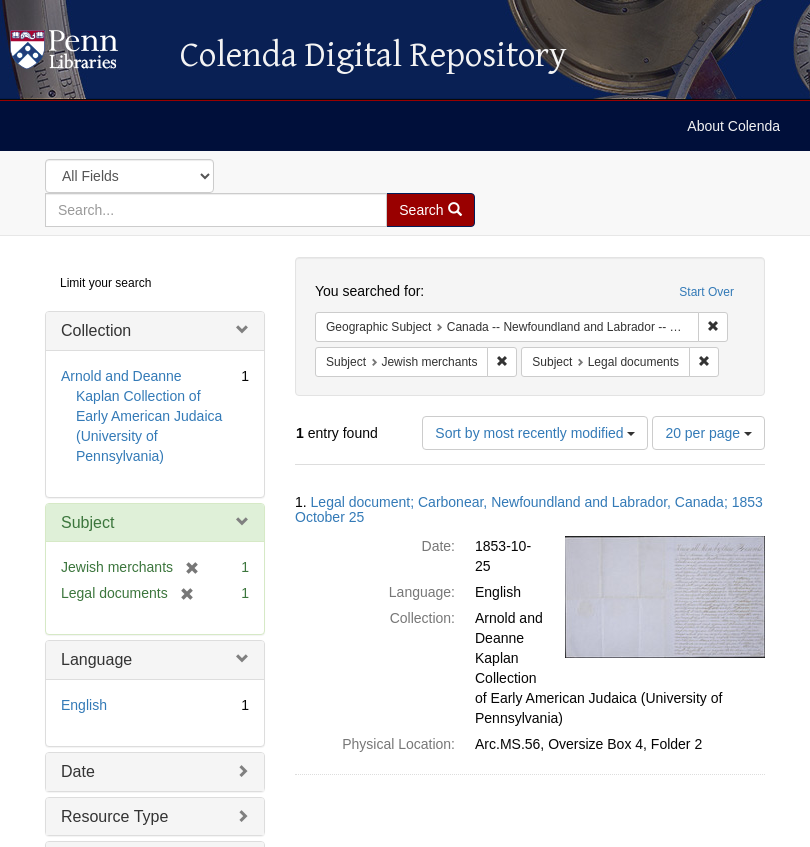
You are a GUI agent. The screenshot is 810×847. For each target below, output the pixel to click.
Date (78, 771)
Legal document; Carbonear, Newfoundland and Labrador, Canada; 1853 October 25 (529, 509)
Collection (96, 330)
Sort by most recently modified (535, 433)
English (84, 705)
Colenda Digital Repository (85, 55)
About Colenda (733, 126)
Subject (87, 522)
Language (96, 659)
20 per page (708, 433)
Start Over (706, 292)
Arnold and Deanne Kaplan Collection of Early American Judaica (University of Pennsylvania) (141, 416)
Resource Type (114, 816)
